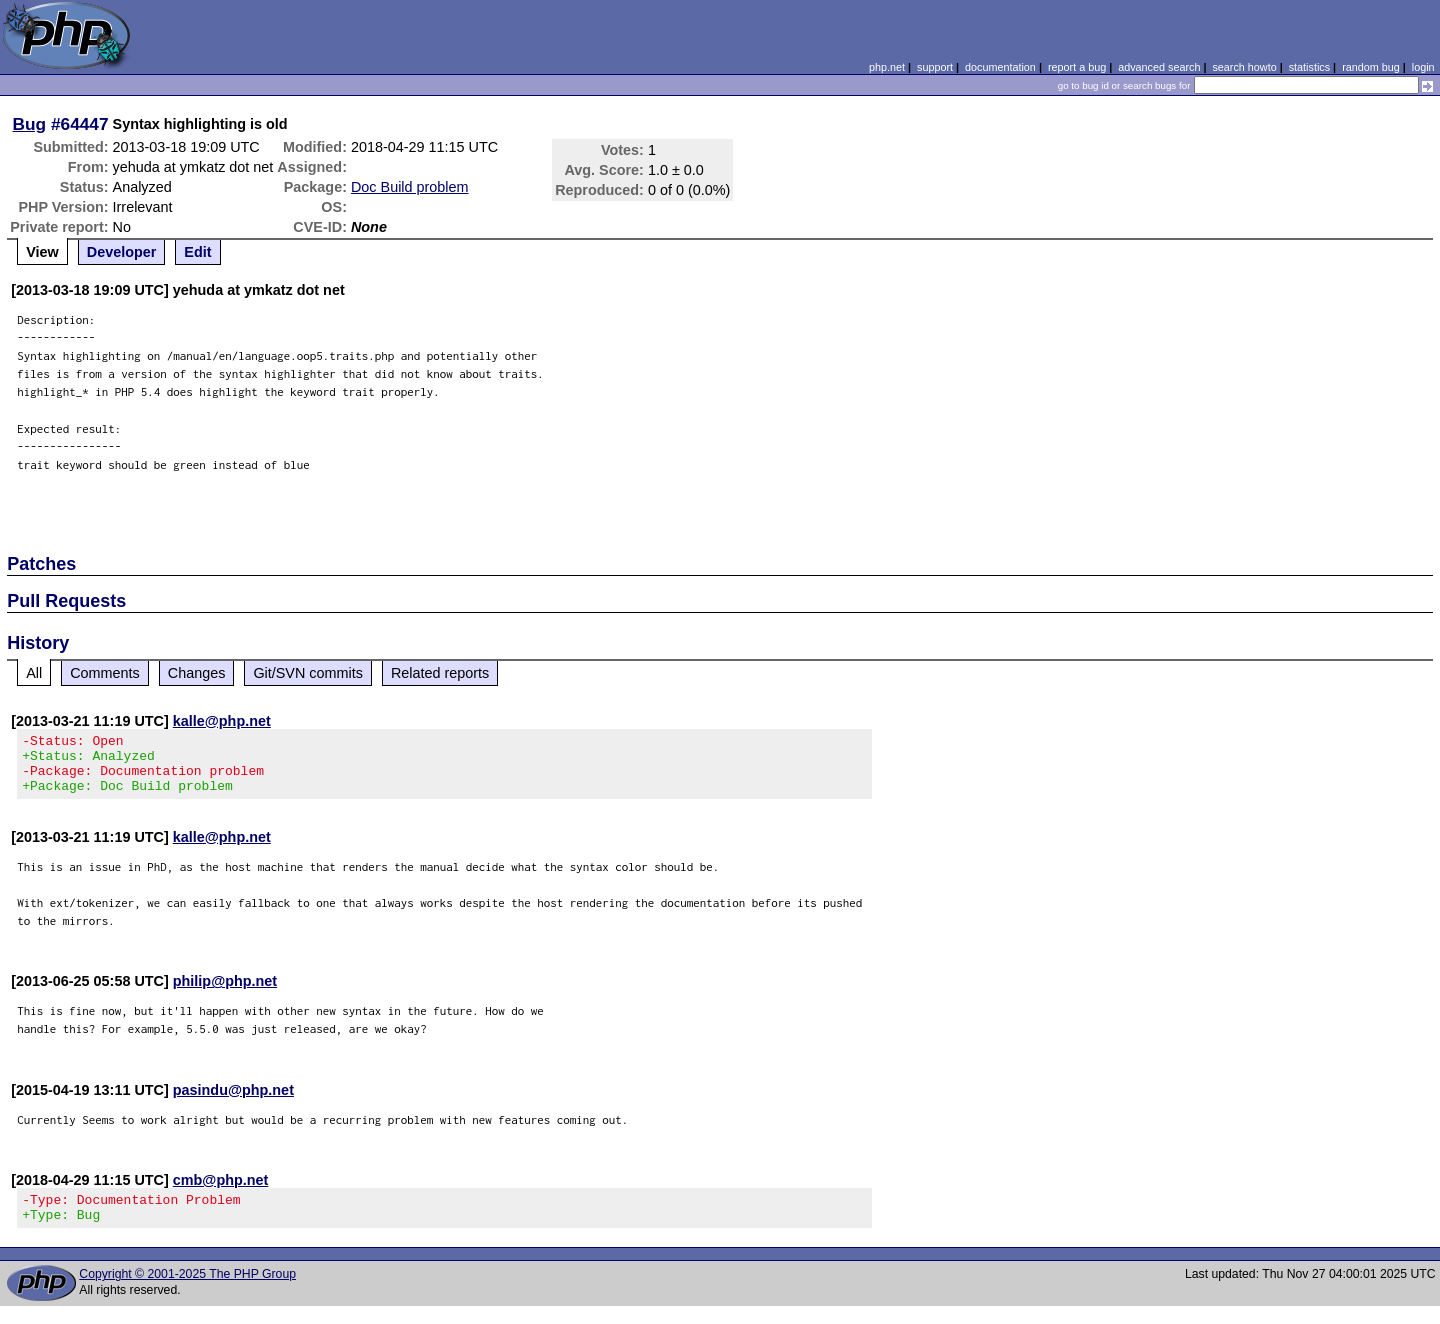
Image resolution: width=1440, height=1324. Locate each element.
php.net (887, 67)
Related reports (440, 673)
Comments (105, 673)
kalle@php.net (222, 721)
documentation (1000, 67)
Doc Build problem (410, 187)
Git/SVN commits (308, 673)
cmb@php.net (221, 1192)
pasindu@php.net (233, 1102)
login (1423, 67)
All (34, 673)
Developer (122, 252)
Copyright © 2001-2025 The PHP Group (187, 1292)
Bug (30, 124)
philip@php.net (225, 993)
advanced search (1159, 67)
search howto (1244, 67)
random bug (1371, 67)
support (935, 67)
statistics (1309, 67)
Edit (197, 252)
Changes (197, 673)
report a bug (1077, 67)
